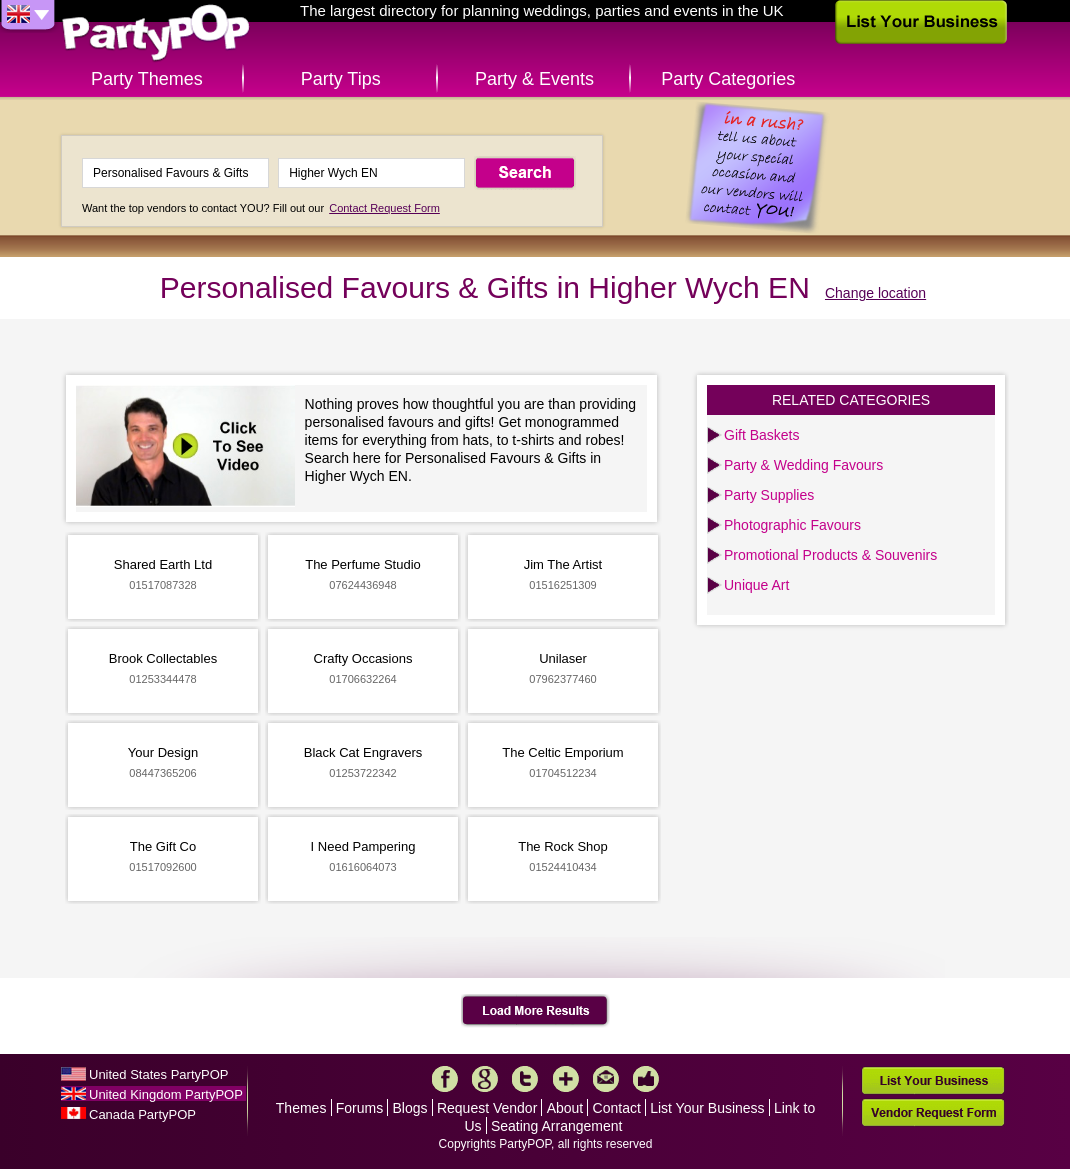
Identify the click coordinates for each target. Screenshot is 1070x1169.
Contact (617, 1108)
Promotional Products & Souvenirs (830, 555)
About (565, 1108)
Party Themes (147, 79)
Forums (359, 1108)
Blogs (410, 1108)
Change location (875, 293)
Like (646, 1079)
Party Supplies (769, 495)
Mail (606, 1079)
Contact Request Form (384, 208)
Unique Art (756, 585)
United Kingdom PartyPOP (166, 1094)
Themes (301, 1108)
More (566, 1079)
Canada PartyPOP (142, 1114)
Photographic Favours (792, 525)
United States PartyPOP (158, 1074)
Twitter (525, 1079)
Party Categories (728, 79)
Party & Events (534, 79)
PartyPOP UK (156, 33)
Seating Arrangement (557, 1126)
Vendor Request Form (933, 1112)
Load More (535, 1011)
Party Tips (341, 79)
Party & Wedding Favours (803, 465)
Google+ (485, 1079)
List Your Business (707, 1108)
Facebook (445, 1079)
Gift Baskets (761, 435)
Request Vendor (487, 1108)
